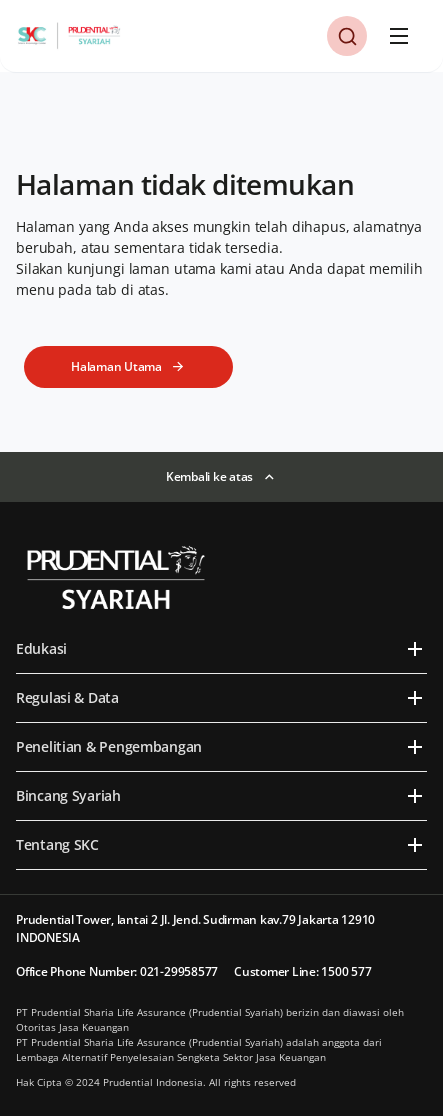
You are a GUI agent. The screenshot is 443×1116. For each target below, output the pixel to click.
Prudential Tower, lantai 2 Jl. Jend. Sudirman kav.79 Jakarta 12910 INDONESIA (195, 928)
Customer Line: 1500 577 (302, 971)
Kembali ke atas (209, 476)
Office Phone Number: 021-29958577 (117, 971)
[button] (347, 36)
